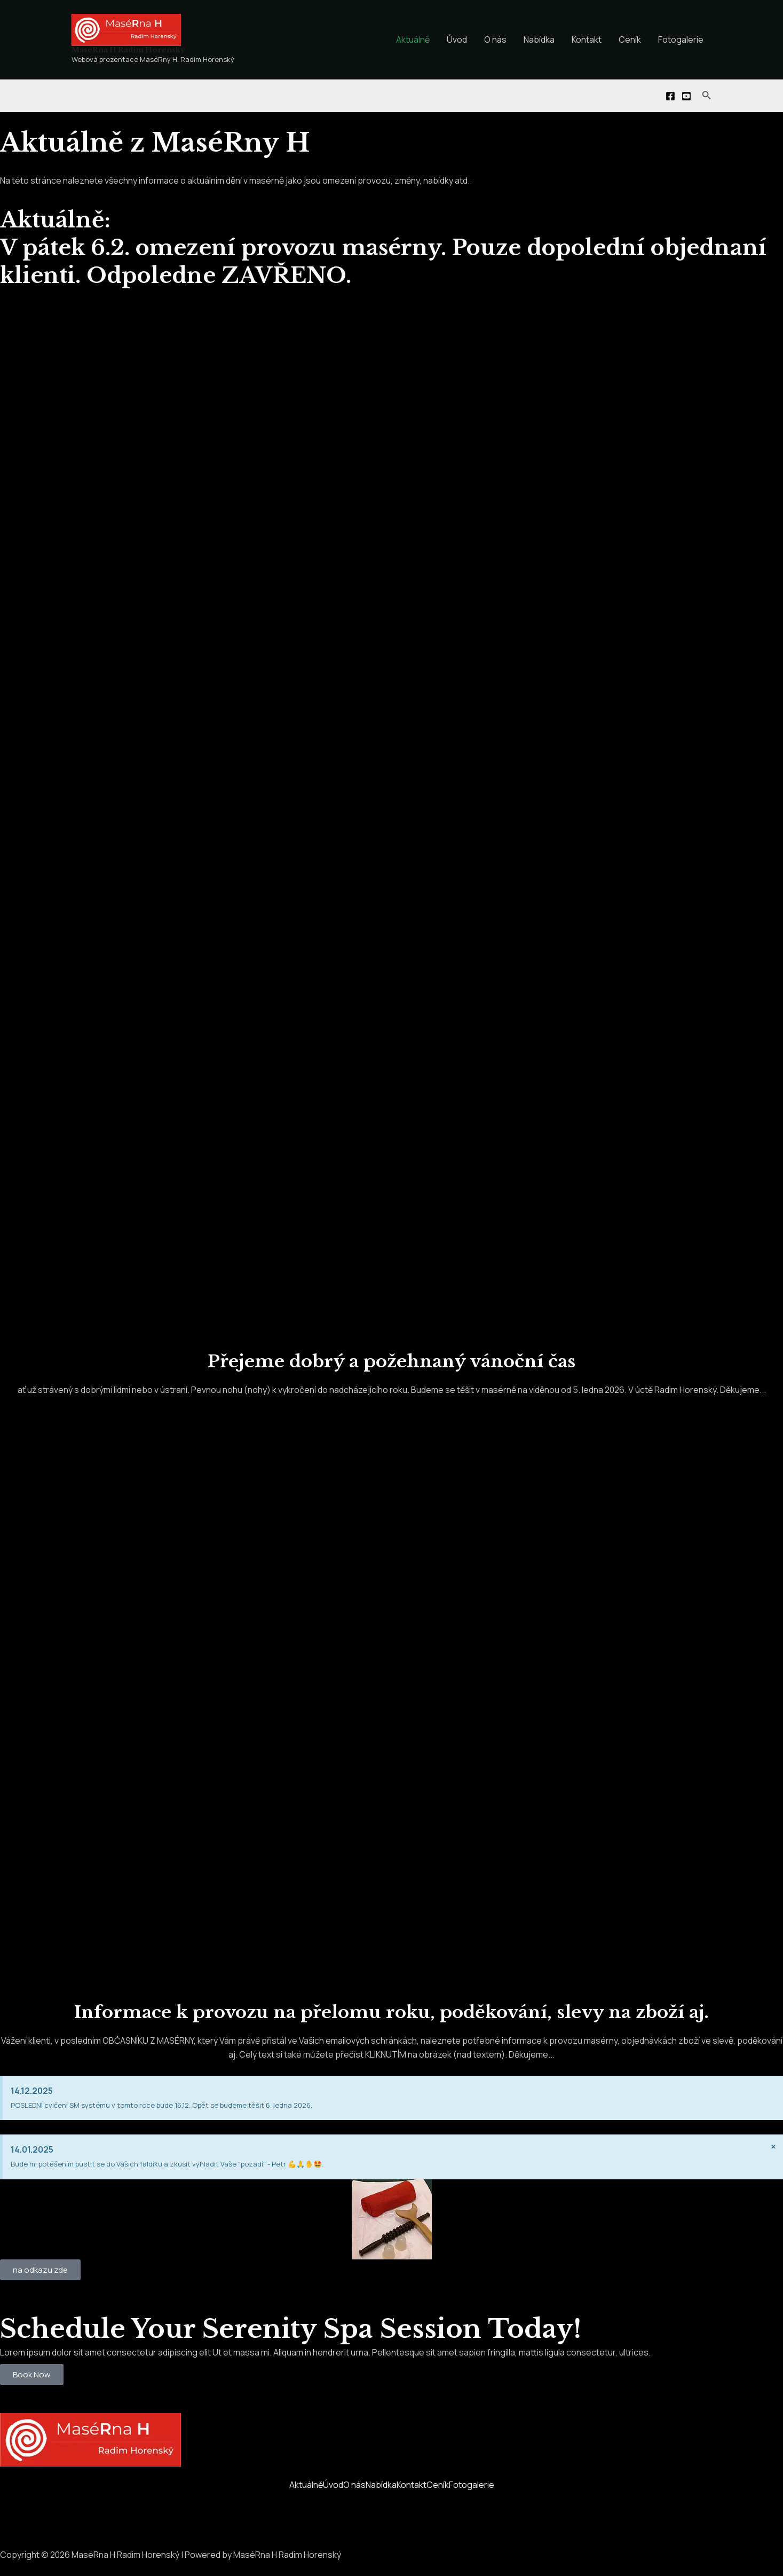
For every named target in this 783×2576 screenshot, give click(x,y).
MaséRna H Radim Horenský (128, 49)
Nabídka (539, 39)
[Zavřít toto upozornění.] (773, 2147)
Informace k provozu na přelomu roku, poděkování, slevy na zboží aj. (391, 2012)
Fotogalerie (680, 39)
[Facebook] (670, 96)
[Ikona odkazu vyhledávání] (706, 96)
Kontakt (587, 39)
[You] (686, 96)
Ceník (630, 39)
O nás (495, 39)
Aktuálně (413, 39)
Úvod (457, 39)
